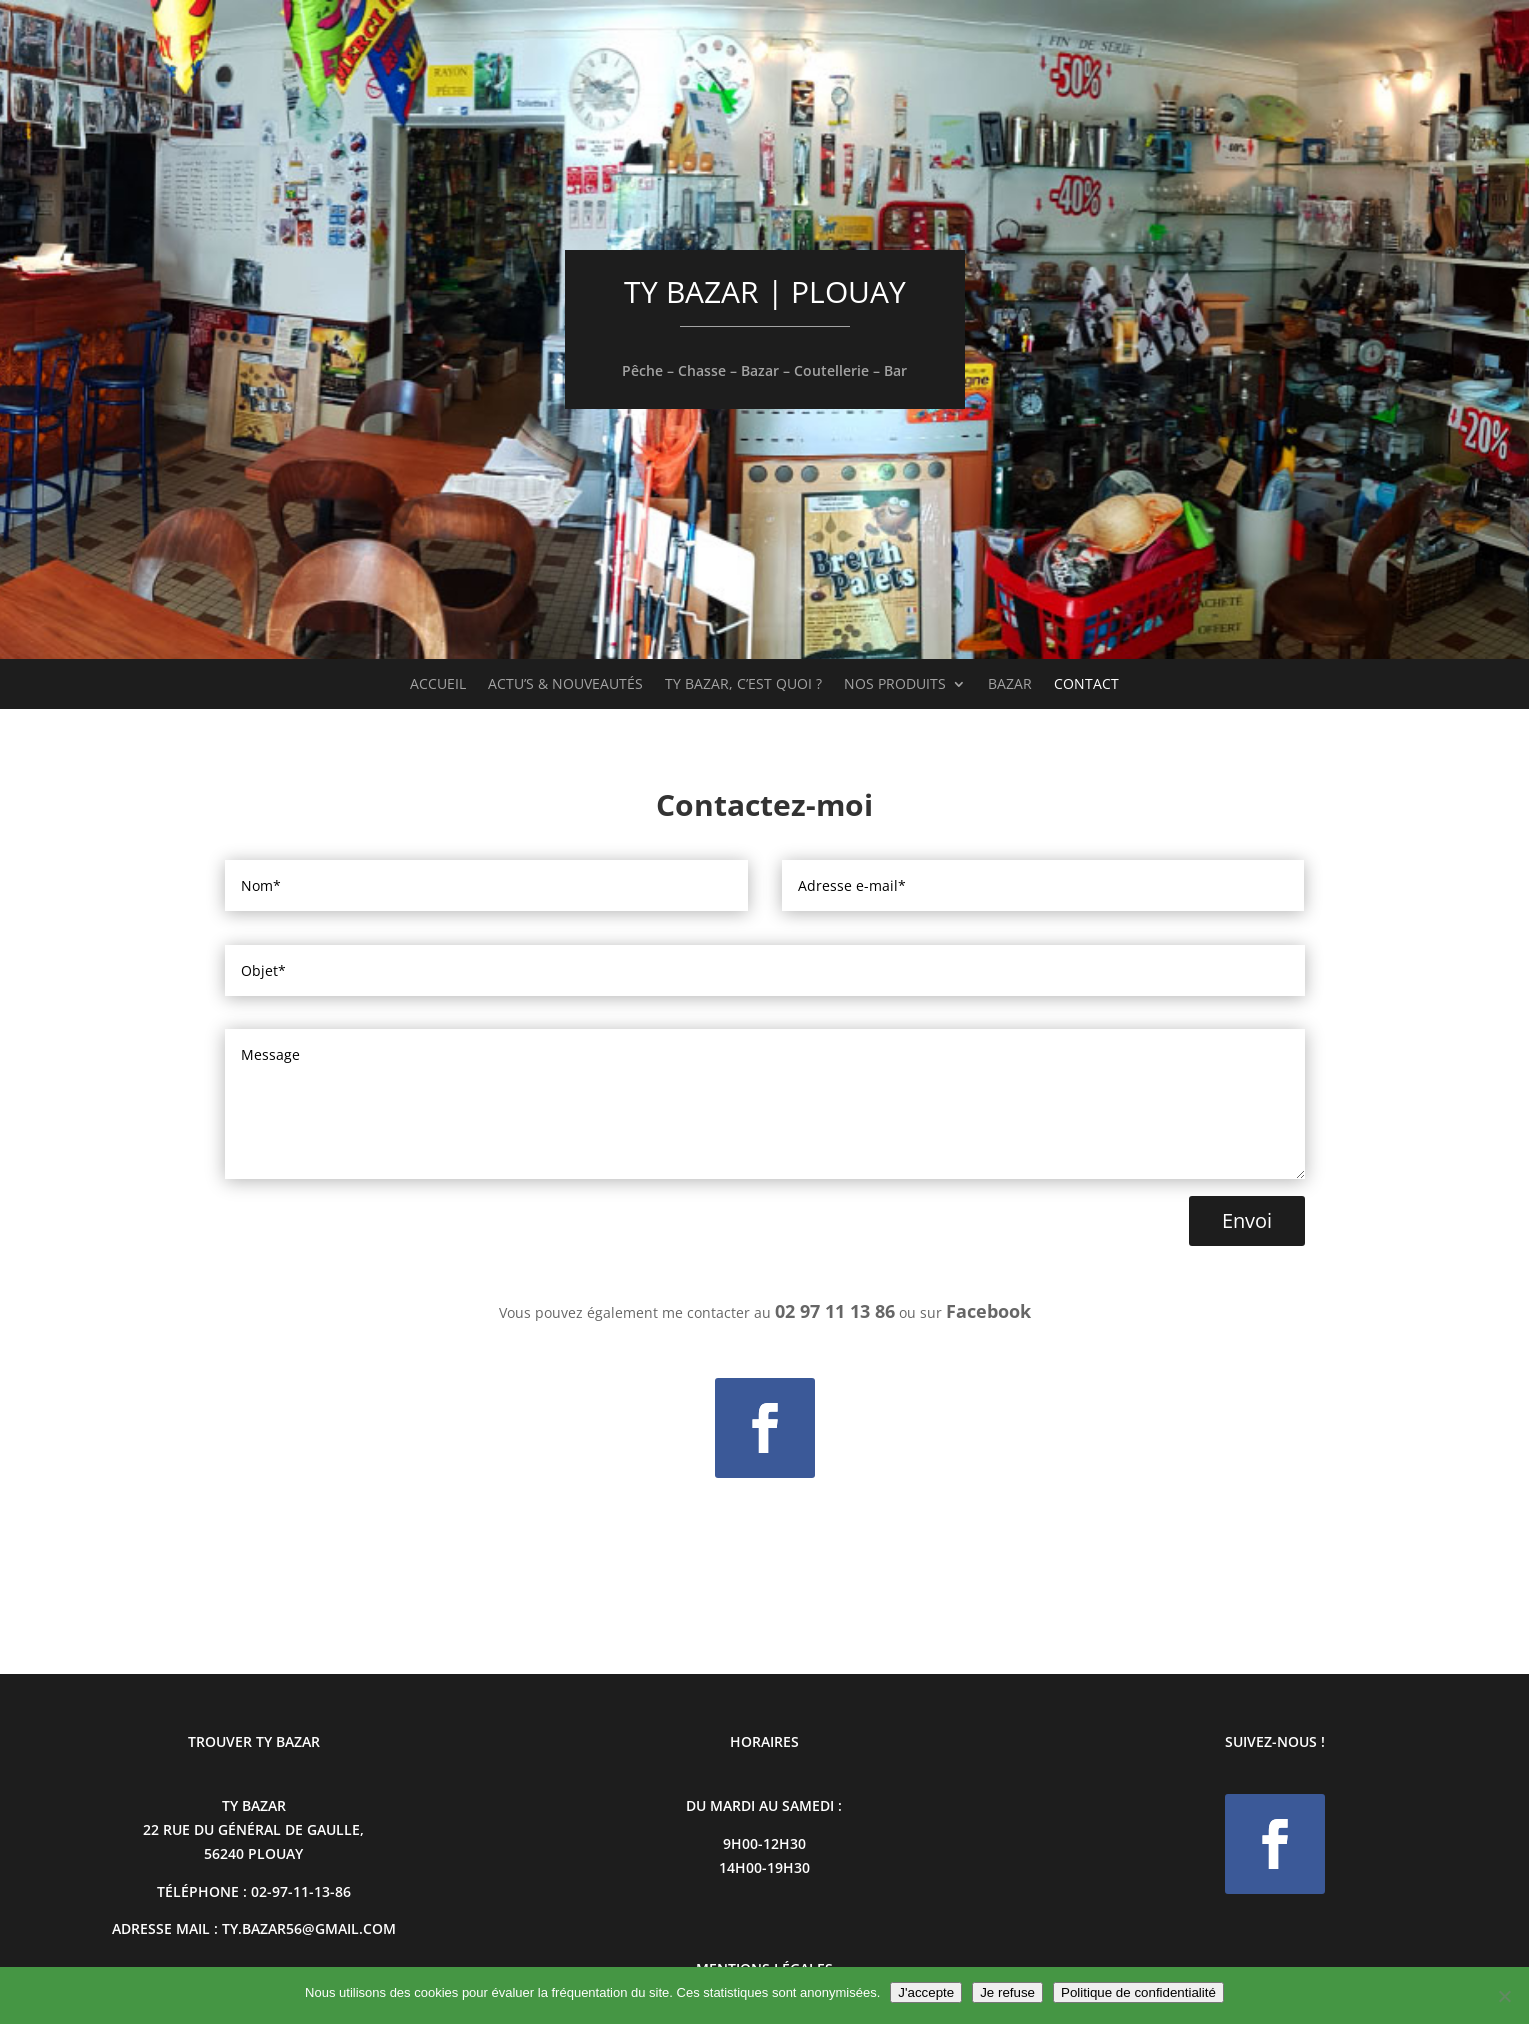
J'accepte (926, 1992)
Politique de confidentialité (1138, 1992)
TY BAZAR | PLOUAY (765, 291)
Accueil (438, 685)
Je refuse (1007, 1992)
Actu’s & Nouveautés (565, 685)
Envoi (1247, 1220)
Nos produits (895, 685)
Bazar (1010, 685)
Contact (1086, 685)
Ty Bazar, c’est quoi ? (743, 685)
